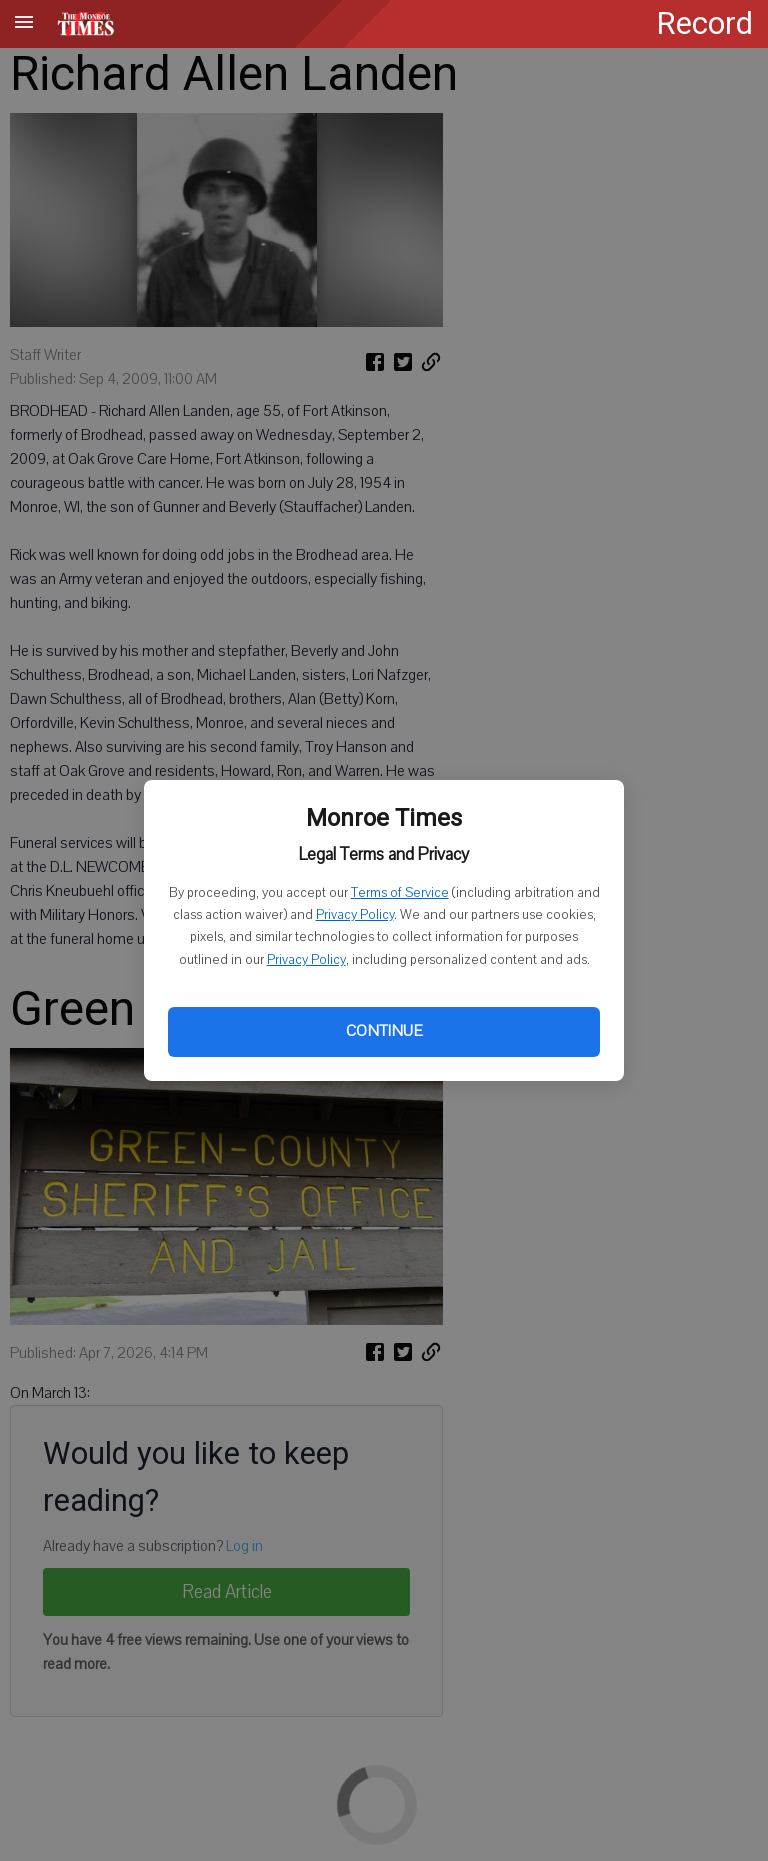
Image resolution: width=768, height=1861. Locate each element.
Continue (384, 1031)
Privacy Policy (355, 915)
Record (704, 23)
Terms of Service (400, 893)
